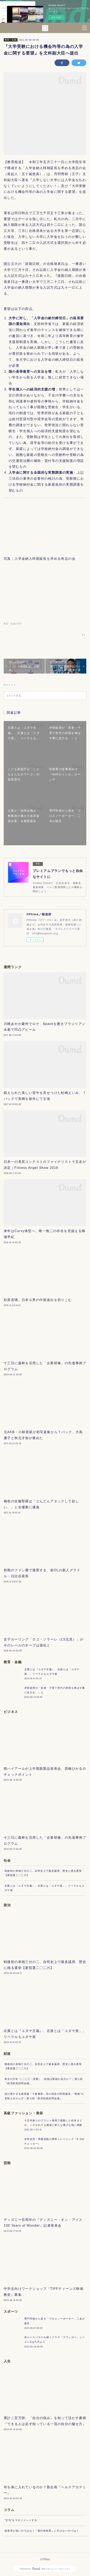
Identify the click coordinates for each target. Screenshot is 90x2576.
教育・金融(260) (13, 624)
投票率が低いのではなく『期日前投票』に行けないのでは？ (42, 2530)
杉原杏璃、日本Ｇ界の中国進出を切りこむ (38, 1300)
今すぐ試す (56, 17)
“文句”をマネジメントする (21, 2520)
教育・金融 (10, 40)
